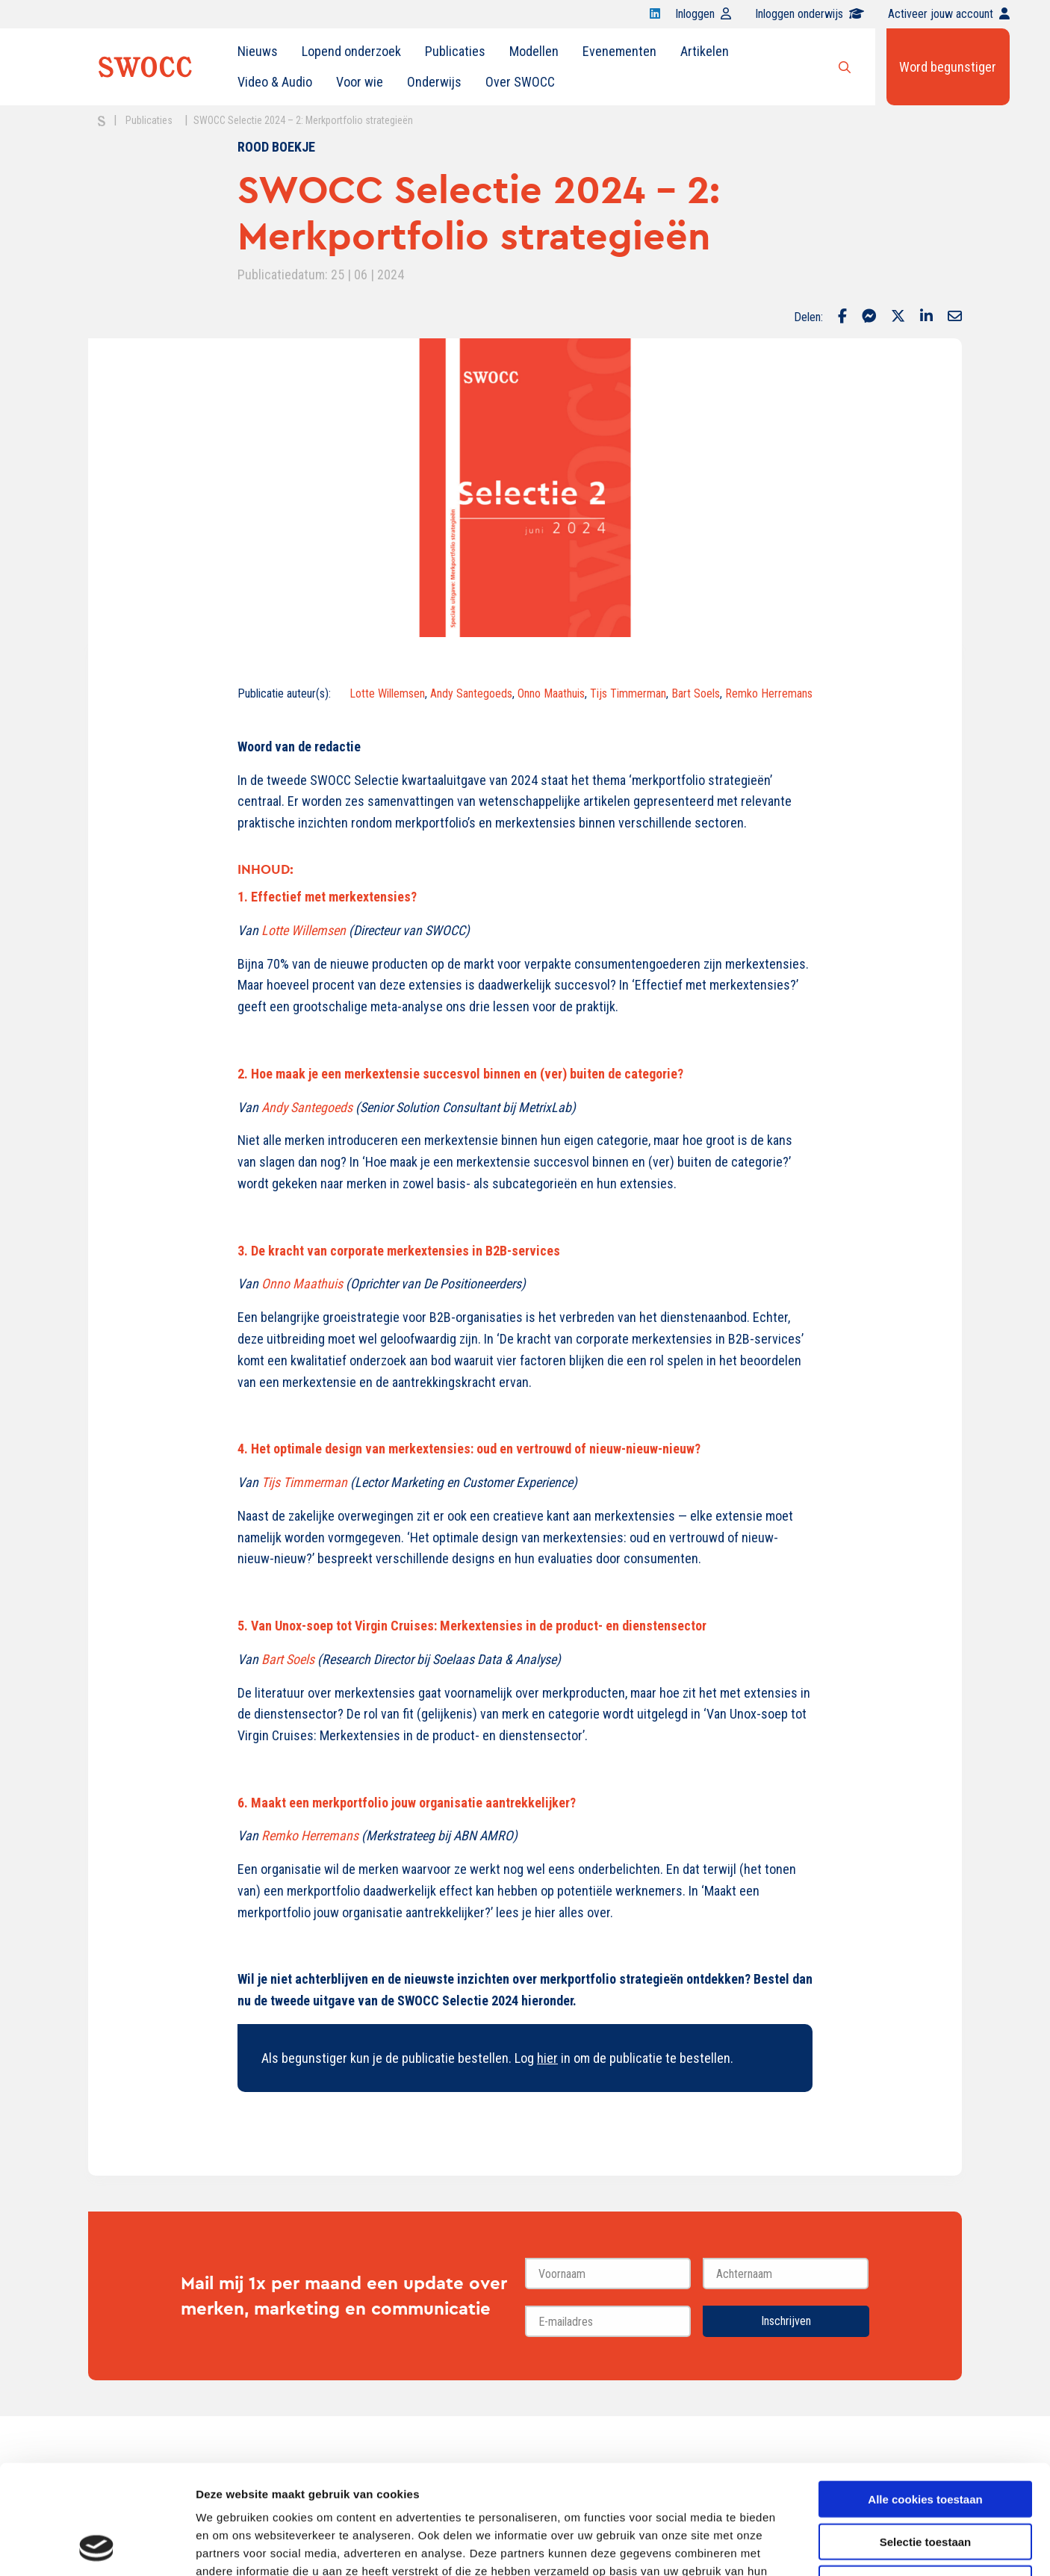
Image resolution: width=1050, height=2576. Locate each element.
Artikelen (704, 51)
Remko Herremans (769, 693)
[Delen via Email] (955, 317)
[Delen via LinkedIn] (926, 317)
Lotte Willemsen (387, 693)
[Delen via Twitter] (898, 317)
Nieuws (257, 51)
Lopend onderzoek (351, 51)
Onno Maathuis (551, 693)
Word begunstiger (947, 67)
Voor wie (359, 82)
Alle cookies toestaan (925, 2396)
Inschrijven (786, 2321)
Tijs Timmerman (628, 693)
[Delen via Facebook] (842, 317)
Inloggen (703, 14)
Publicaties (455, 51)
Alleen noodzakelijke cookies (925, 2480)
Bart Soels (695, 693)
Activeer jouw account (949, 14)
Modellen (534, 51)
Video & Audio (274, 82)
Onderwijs (434, 82)
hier (547, 2058)
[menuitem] (258, 51)
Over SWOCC (520, 82)
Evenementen (619, 51)
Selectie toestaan (926, 2439)
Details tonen (806, 2546)
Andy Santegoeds (471, 693)
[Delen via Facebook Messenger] (869, 317)
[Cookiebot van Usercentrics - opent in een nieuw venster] (96, 2547)
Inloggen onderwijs (809, 14)
